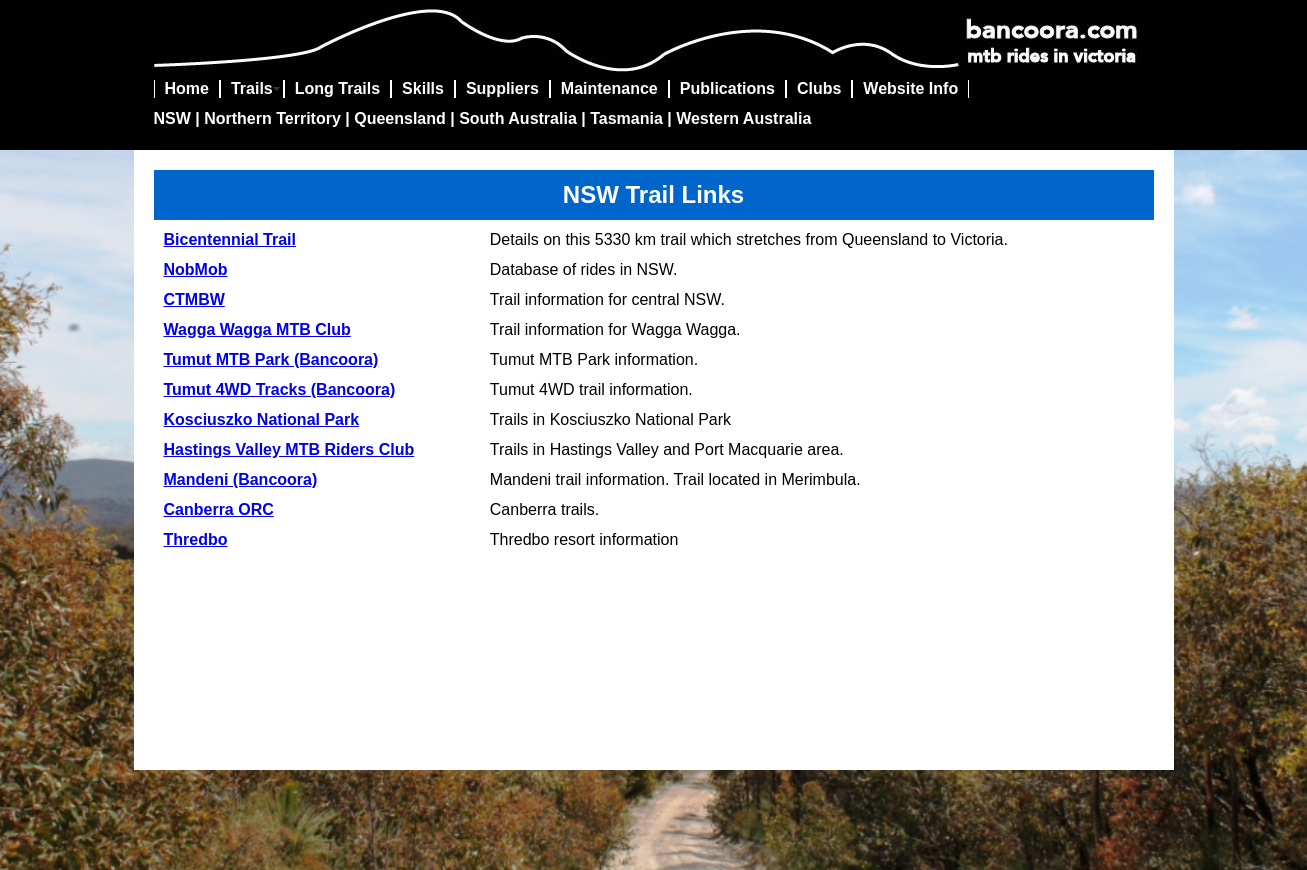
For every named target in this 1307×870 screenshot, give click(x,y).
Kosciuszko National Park (262, 419)
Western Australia (743, 118)
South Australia (518, 118)
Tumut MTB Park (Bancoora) (271, 359)
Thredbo (196, 539)
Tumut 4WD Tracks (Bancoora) (280, 389)
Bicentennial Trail (230, 239)
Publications (727, 88)
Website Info (910, 88)
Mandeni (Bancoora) (241, 479)
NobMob (196, 269)
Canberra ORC (219, 509)
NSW (172, 118)
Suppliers (502, 88)
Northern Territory (272, 118)
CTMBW (194, 299)
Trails (252, 88)
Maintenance (609, 88)
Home (187, 88)
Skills (423, 88)
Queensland (400, 118)
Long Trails (337, 88)
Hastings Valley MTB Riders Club (289, 449)
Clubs (819, 88)
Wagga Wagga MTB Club (257, 329)
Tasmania (626, 118)
